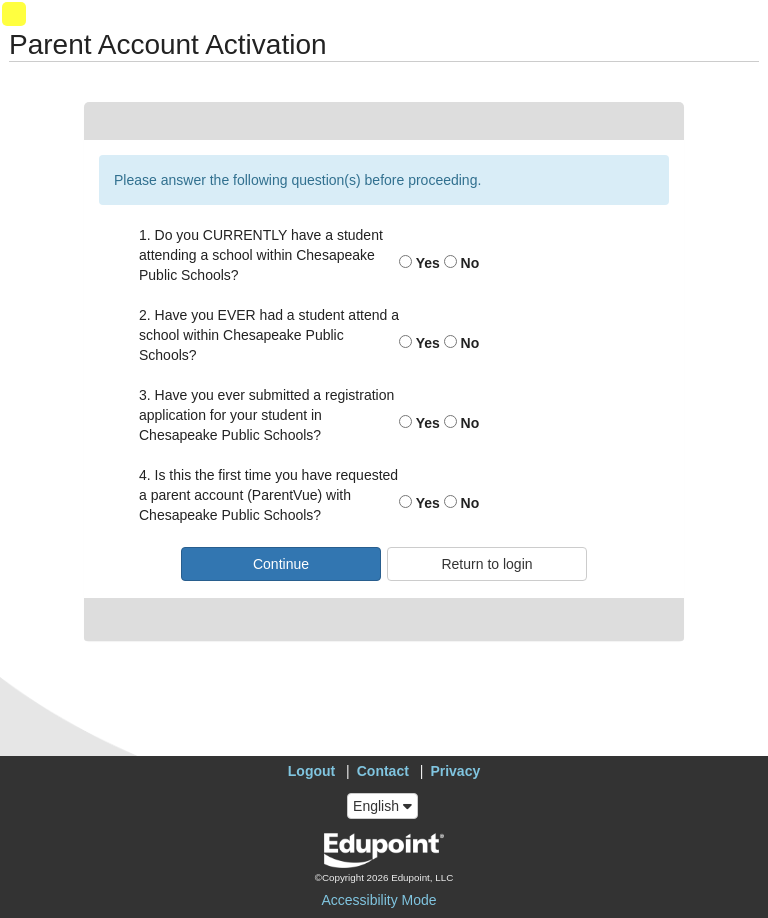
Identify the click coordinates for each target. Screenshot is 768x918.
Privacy (455, 771)
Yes (419, 263)
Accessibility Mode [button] (378, 900)
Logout (311, 771)
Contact (383, 771)
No (462, 263)
